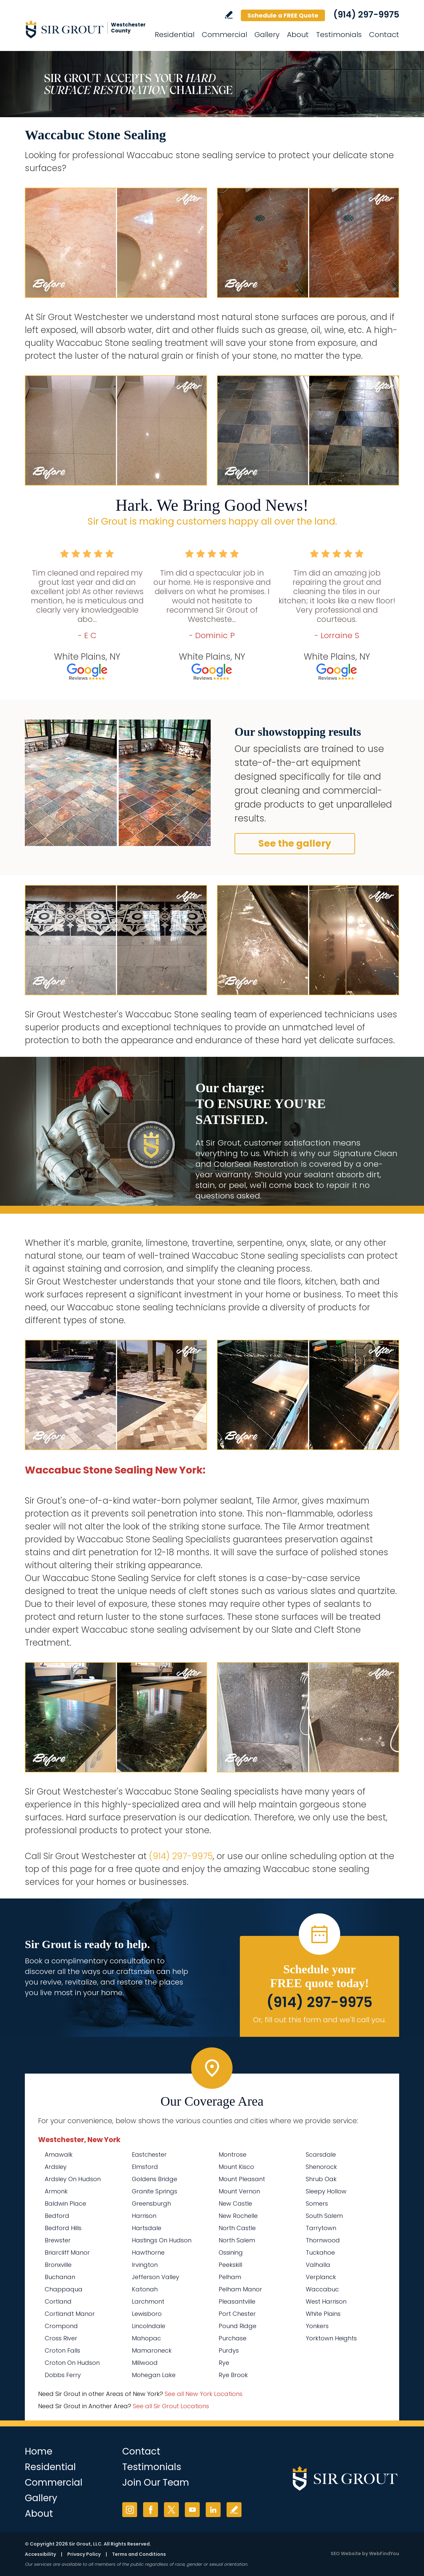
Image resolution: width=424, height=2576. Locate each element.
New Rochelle (238, 2216)
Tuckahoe (320, 2252)
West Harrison (326, 2301)
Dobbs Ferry (63, 2375)
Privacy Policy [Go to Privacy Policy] (84, 2554)
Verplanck (321, 2277)
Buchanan (60, 2277)
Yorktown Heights (331, 2338)
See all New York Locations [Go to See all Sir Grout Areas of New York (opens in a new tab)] (203, 2394)
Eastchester (149, 2154)
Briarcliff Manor (67, 2252)
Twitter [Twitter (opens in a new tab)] (171, 2509)
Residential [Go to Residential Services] (174, 34)
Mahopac (146, 2338)
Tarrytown (321, 2228)
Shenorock (321, 2167)
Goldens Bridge (154, 2179)
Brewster (58, 2240)
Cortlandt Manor (70, 2314)
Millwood (145, 2363)
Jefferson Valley (155, 2277)
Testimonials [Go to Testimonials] (339, 34)
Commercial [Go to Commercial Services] (224, 34)
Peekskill (230, 2265)
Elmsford (145, 2167)
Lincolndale (148, 2326)
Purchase (232, 2338)
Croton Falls (62, 2350)
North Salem (237, 2240)
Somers (317, 2203)
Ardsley (56, 2167)
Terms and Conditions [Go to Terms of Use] (139, 2554)
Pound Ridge (237, 2326)
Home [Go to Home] (38, 2451)
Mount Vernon (239, 2191)
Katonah (145, 2289)
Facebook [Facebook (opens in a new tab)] (150, 2509)
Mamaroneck (152, 2350)
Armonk (56, 2191)
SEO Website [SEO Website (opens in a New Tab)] (346, 2553)
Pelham (230, 2277)
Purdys (229, 2350)
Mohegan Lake (154, 2375)
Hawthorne (148, 2252)
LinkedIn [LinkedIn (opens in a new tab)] (213, 2509)
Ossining (231, 2252)
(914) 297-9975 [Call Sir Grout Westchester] (366, 15)
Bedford (57, 2216)
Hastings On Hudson (161, 2240)
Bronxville (58, 2265)
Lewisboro (147, 2314)
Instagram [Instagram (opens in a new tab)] (129, 2509)
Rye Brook (233, 2375)
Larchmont (148, 2301)
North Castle (237, 2228)
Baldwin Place (65, 2203)
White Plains (323, 2314)
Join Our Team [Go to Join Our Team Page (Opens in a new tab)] (155, 2482)
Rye (224, 2363)
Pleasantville (237, 2301)
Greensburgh (151, 2203)
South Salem (324, 2216)
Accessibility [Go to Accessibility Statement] (40, 2554)
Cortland (58, 2301)
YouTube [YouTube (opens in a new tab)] (192, 2509)
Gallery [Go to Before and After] (267, 34)
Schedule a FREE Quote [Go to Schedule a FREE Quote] (282, 15)
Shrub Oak (321, 2179)
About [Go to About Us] (298, 34)
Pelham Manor (240, 2289)
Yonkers (317, 2326)
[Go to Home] (84, 29)
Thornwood (323, 2240)
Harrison (144, 2216)
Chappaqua (63, 2289)
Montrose (232, 2154)
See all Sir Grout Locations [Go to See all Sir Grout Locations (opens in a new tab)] (171, 2406)
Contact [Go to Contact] (384, 34)
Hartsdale (146, 2228)
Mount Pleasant (242, 2179)
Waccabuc (322, 2289)
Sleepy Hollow (326, 2191)
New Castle (235, 2203)
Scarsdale (321, 2154)
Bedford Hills (63, 2228)
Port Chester (237, 2314)
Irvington (145, 2265)
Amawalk (59, 2154)
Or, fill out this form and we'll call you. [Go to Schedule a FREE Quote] (319, 2020)
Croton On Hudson (72, 2363)
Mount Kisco (236, 2167)
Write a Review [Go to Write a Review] (229, 15)
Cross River (61, 2338)
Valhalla (318, 2265)
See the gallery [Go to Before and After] (294, 843)
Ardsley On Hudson (73, 2179)
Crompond (61, 2326)
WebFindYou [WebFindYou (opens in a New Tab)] (384, 2553)
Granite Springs (154, 2191)
